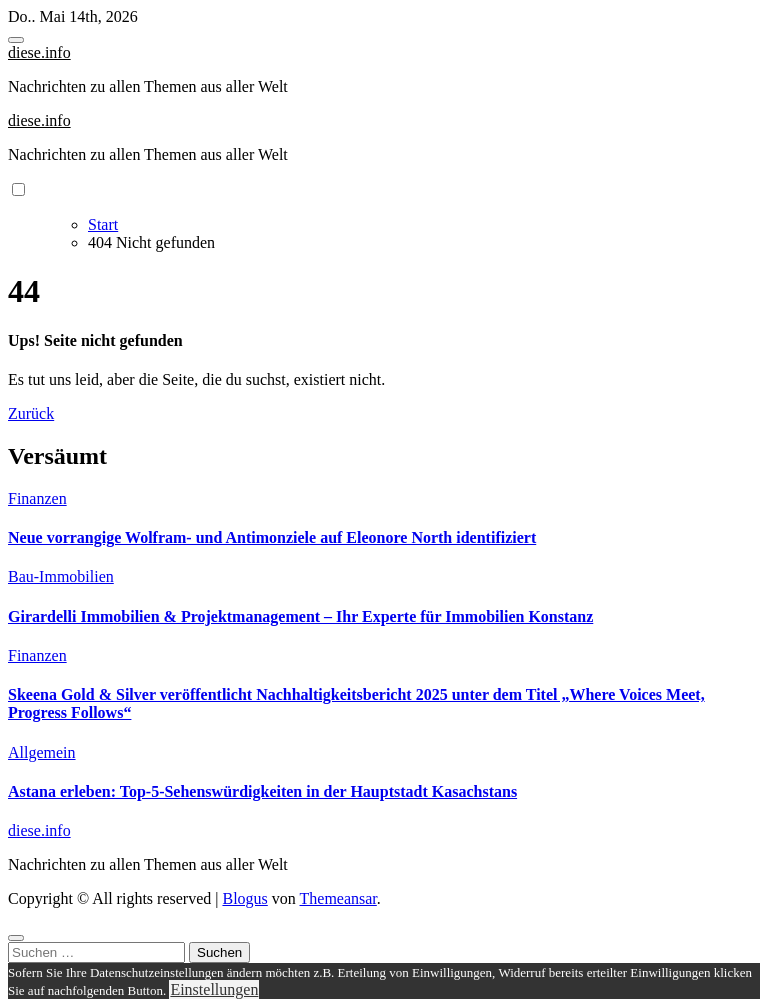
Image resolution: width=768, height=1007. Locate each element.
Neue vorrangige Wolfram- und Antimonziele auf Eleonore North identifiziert (272, 537)
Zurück (31, 413)
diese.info (39, 52)
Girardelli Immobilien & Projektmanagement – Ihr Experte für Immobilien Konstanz (300, 616)
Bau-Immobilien (61, 576)
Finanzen (37, 498)
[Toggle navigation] (16, 40)
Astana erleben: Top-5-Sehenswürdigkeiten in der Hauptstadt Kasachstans (262, 791)
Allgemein (42, 752)
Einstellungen (214, 989)
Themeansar (338, 898)
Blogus (244, 898)
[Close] (16, 938)
